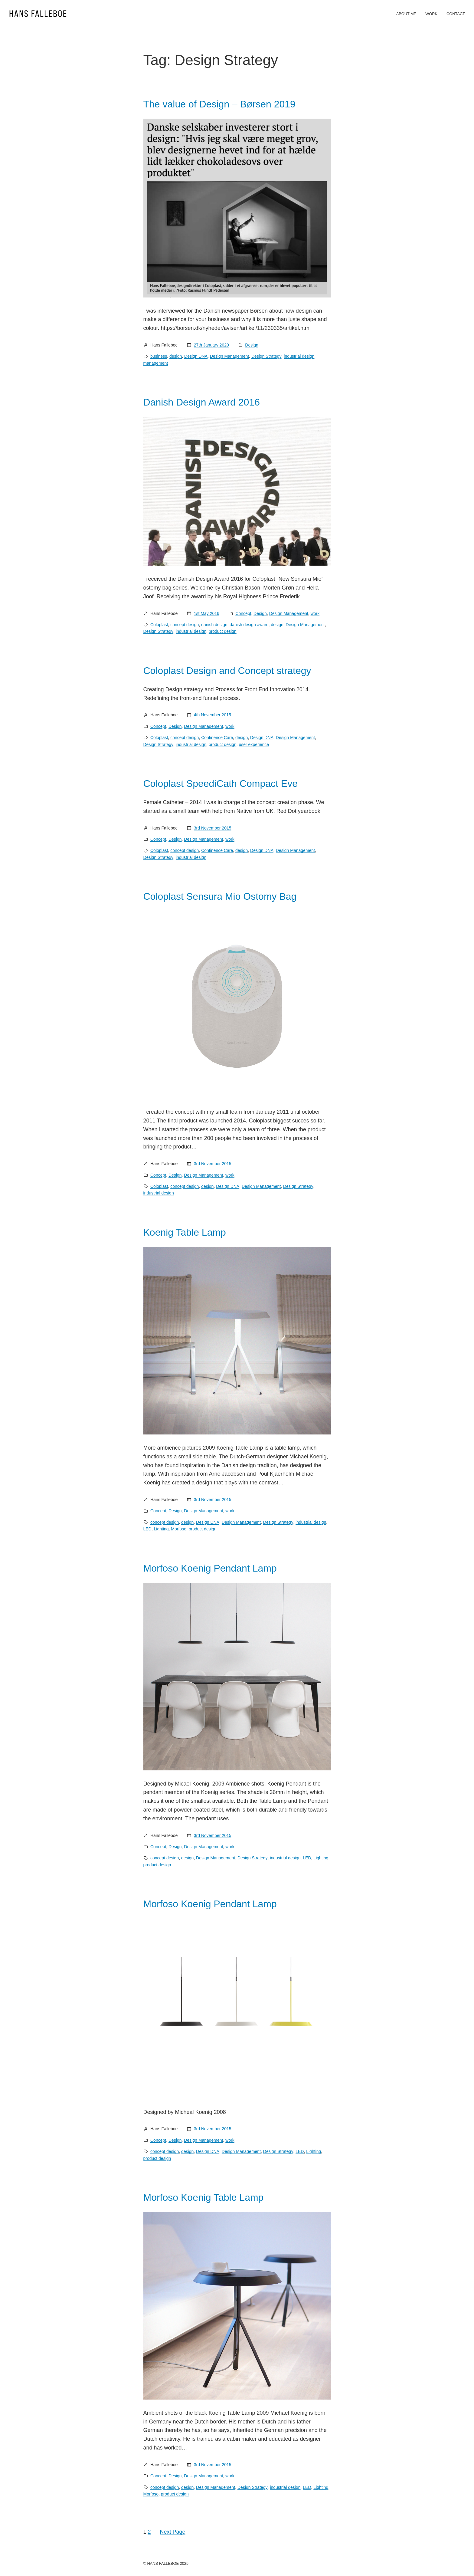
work (315, 613)
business (158, 356)
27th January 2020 (211, 345)
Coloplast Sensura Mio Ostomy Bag (220, 896)
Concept (243, 613)
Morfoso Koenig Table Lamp (203, 2197)
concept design (184, 624)
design (175, 356)
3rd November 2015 (212, 828)
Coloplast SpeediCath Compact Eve (220, 783)
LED (147, 1528)
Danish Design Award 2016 (201, 402)
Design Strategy (266, 356)
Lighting (161, 1528)
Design (251, 345)
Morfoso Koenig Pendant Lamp (210, 1568)
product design (223, 631)
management (155, 363)
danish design (214, 624)
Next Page (172, 2531)
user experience (254, 744)
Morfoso (178, 1528)
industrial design (299, 356)
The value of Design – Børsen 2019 (219, 104)
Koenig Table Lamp (184, 1232)
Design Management (229, 356)
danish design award (249, 624)
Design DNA (196, 356)
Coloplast (159, 624)
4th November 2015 (212, 714)
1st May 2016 (206, 613)
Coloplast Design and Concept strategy (227, 670)
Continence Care (217, 737)
